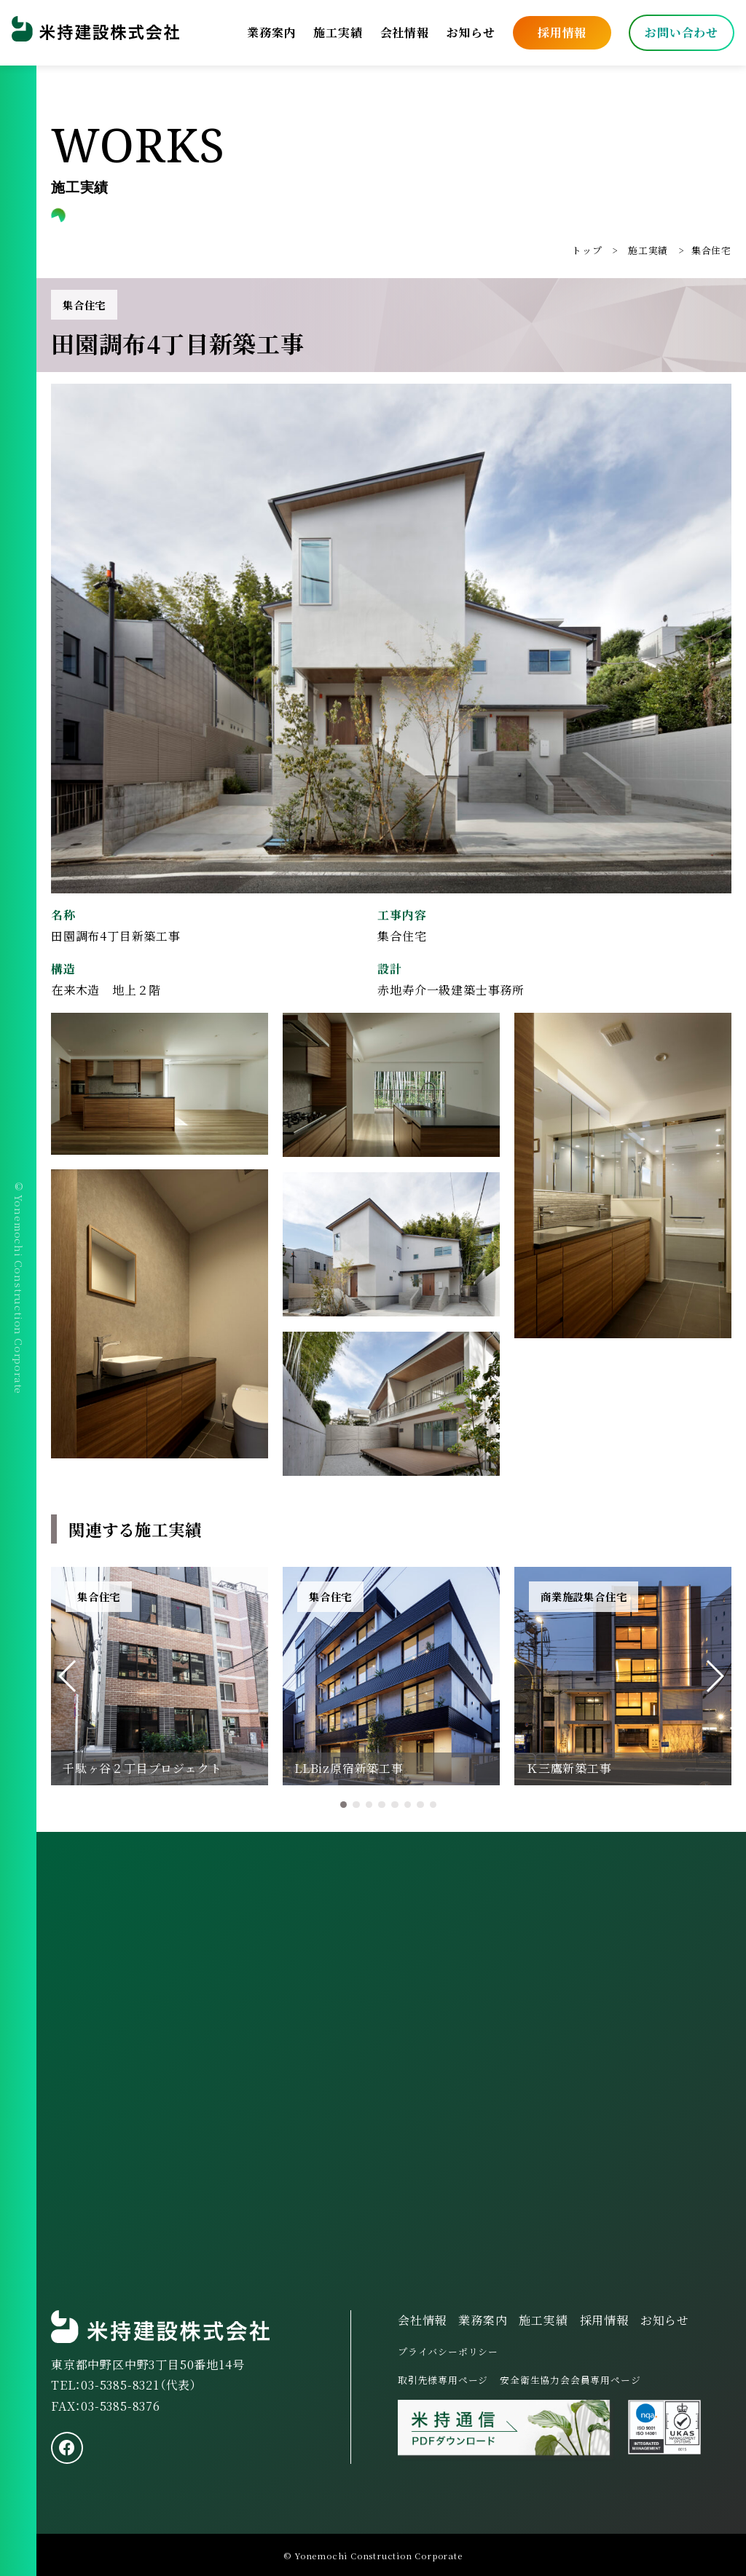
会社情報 (404, 32)
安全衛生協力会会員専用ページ (570, 2380)
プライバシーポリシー (448, 2351)
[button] (68, 1676)
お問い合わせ (681, 32)
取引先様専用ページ (443, 2380)
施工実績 (337, 32)
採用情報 (562, 32)
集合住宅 (711, 250)
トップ (587, 250)
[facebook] (67, 2448)
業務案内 (271, 32)
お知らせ (471, 32)
